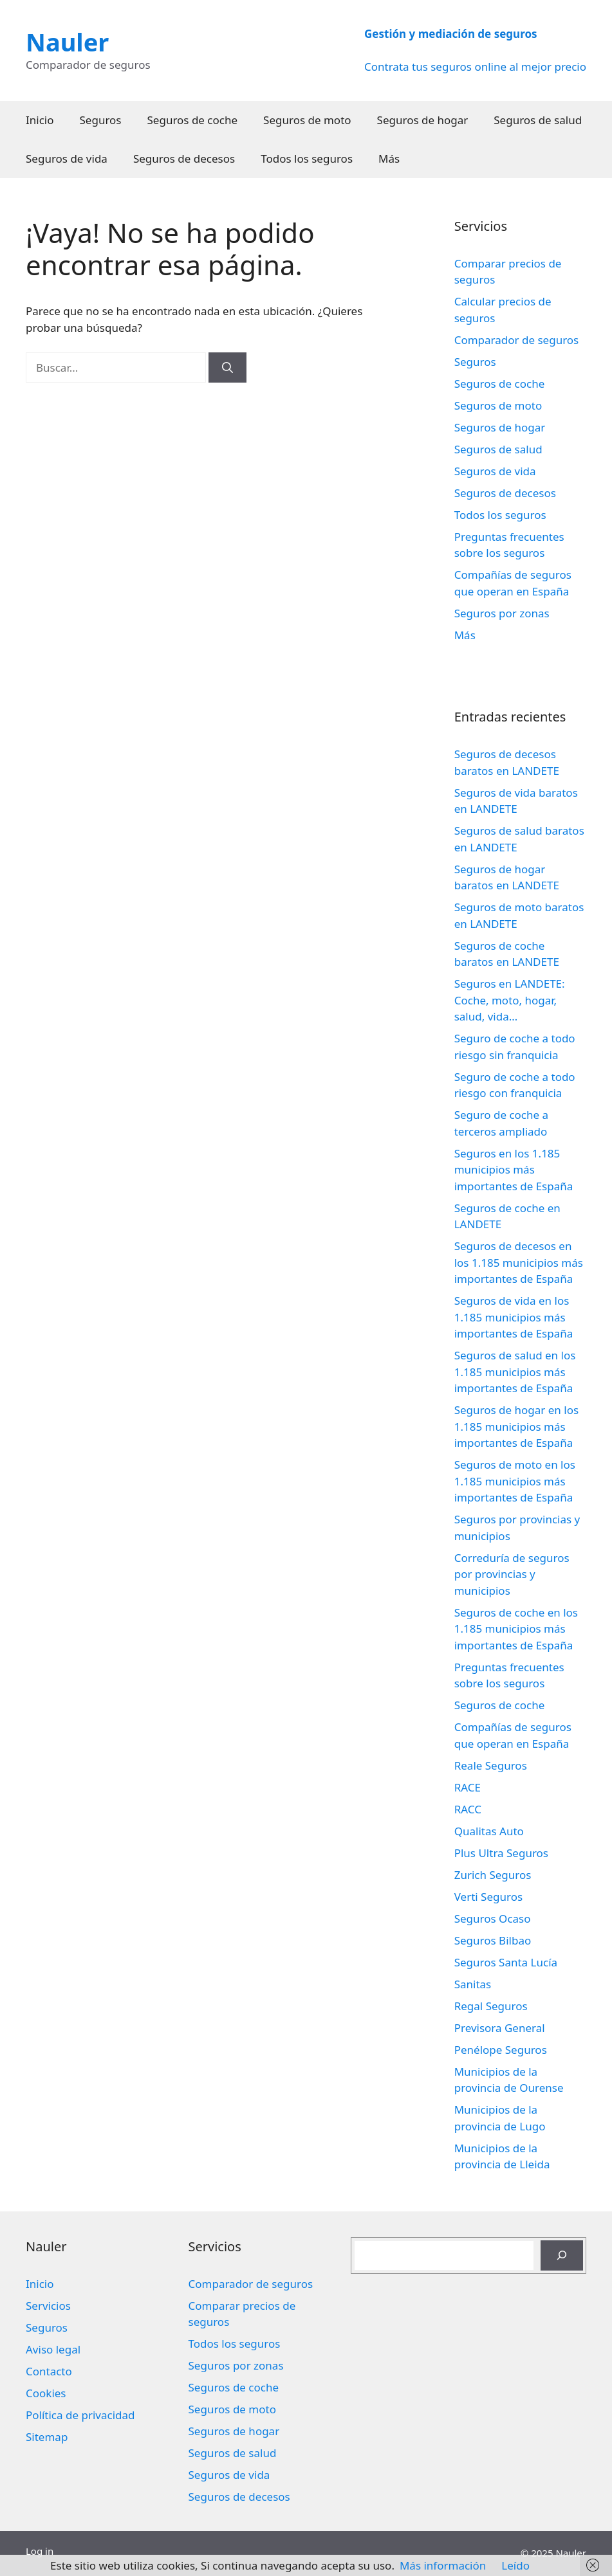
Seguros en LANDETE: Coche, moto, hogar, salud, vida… (509, 1000)
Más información (443, 2565)
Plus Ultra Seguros (501, 1853)
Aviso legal (53, 2349)
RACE (467, 1787)
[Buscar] (227, 367)
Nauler (67, 42)
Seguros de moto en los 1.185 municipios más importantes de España (514, 1481)
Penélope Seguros (500, 2049)
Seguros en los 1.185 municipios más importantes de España (513, 1169)
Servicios (48, 2305)
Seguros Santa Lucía (505, 1962)
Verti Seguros (488, 1896)
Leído (515, 2565)
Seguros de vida (66, 158)
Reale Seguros (490, 1765)
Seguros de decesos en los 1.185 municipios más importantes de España (518, 1262)
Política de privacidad (80, 2415)
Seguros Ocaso (492, 1918)
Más (389, 158)
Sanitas (473, 1984)
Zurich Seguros (493, 1874)
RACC (467, 1809)
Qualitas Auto (489, 1831)
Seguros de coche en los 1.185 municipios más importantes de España (516, 1629)
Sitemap (47, 2436)
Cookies (46, 2393)
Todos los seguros (307, 158)
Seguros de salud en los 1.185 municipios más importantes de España (515, 1371)
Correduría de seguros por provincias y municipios (512, 1574)
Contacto (49, 2371)
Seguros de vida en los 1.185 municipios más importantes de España (513, 1317)
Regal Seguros (491, 2006)
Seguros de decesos (184, 158)
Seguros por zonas (502, 613)
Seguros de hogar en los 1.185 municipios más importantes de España (516, 1426)
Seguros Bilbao (493, 1940)
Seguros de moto (307, 120)
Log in (39, 2550)
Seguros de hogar (422, 120)
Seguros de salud (538, 120)
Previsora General (499, 2027)
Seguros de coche (192, 120)
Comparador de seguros (516, 339)
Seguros (101, 120)
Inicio (40, 120)
